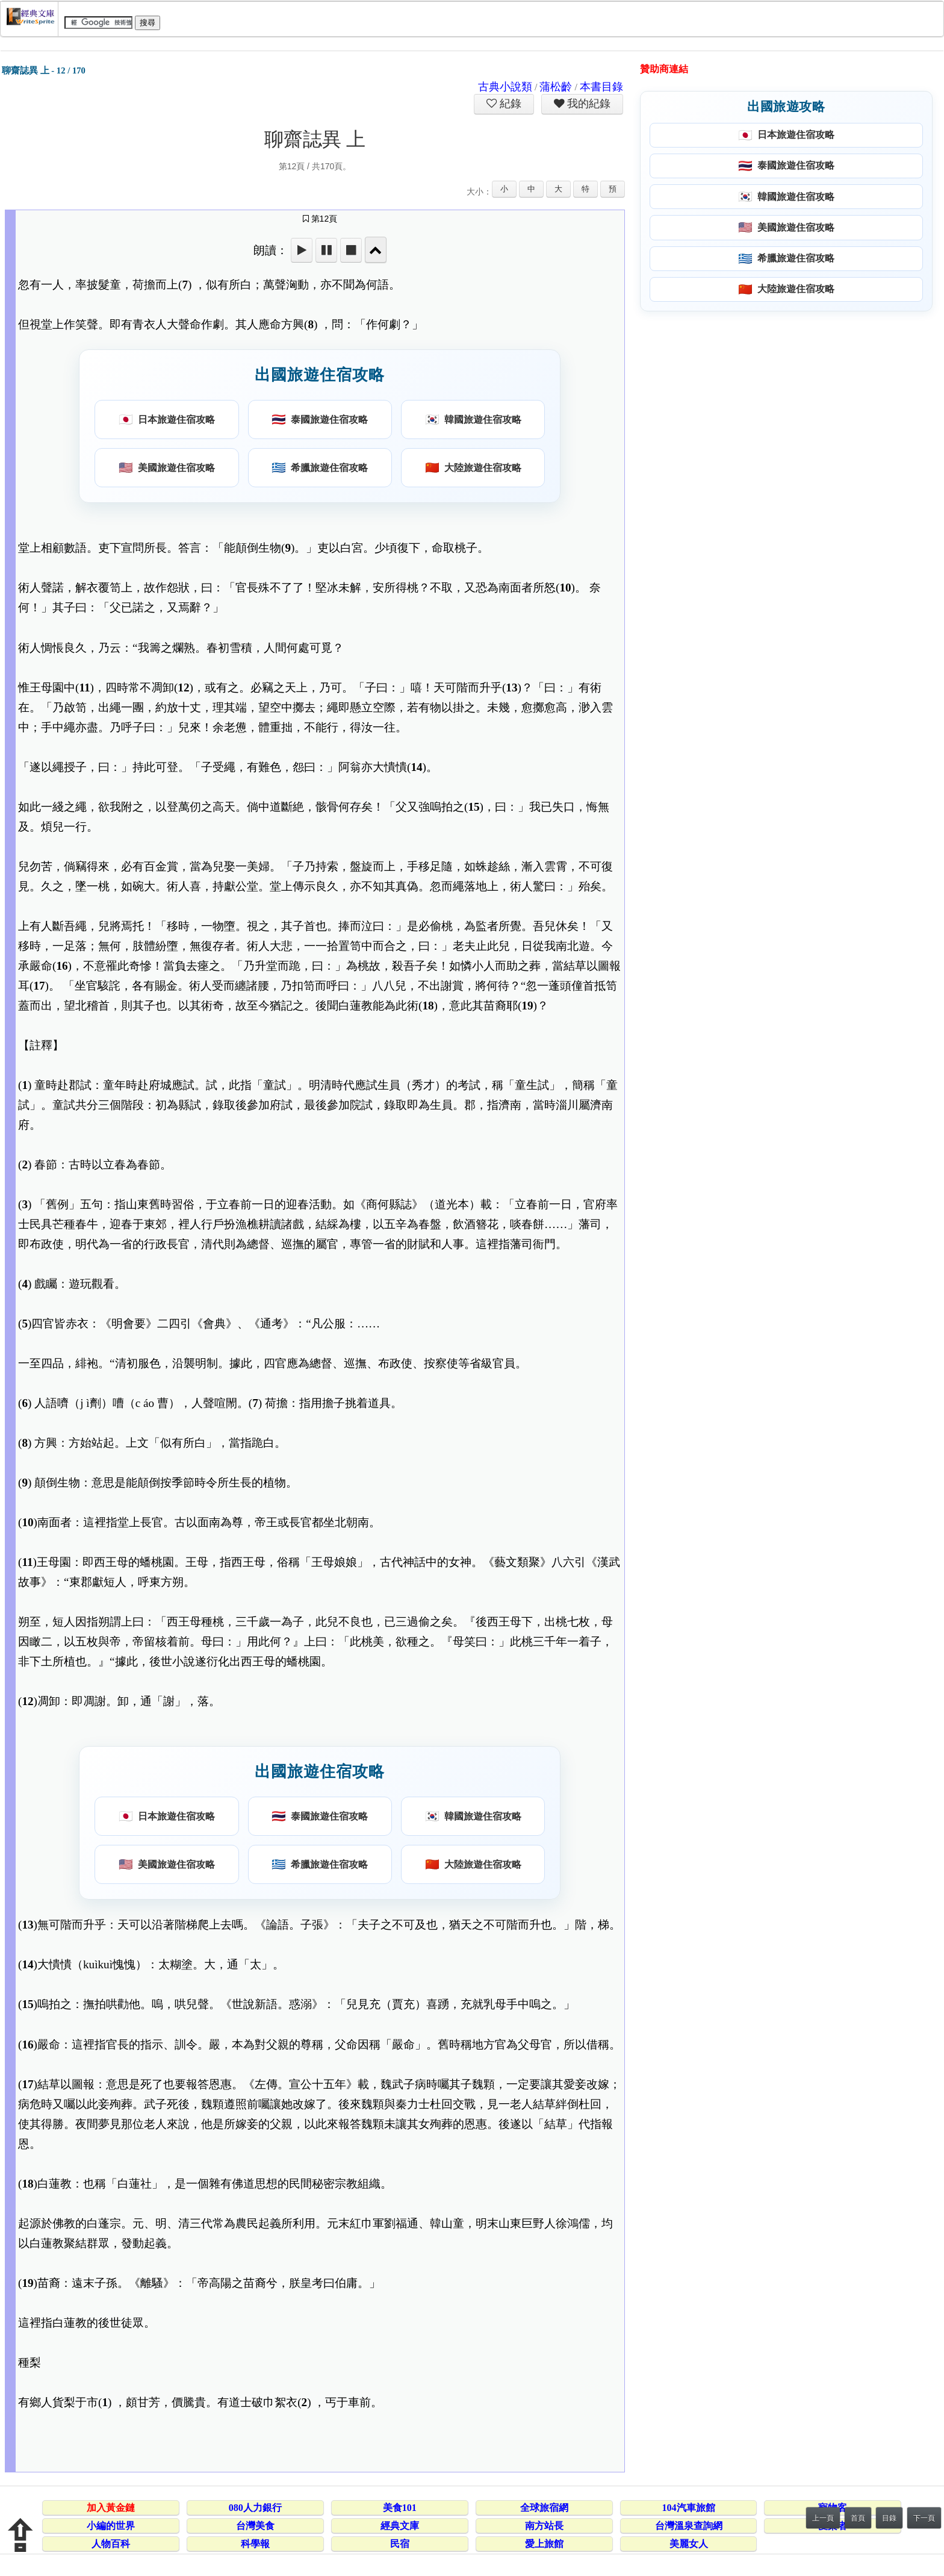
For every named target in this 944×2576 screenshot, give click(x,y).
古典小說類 (505, 87)
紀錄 (509, 103)
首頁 (858, 2518)
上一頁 (823, 2518)
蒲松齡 (555, 87)
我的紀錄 (587, 103)
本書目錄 (601, 87)
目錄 (889, 2518)
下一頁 (924, 2518)
